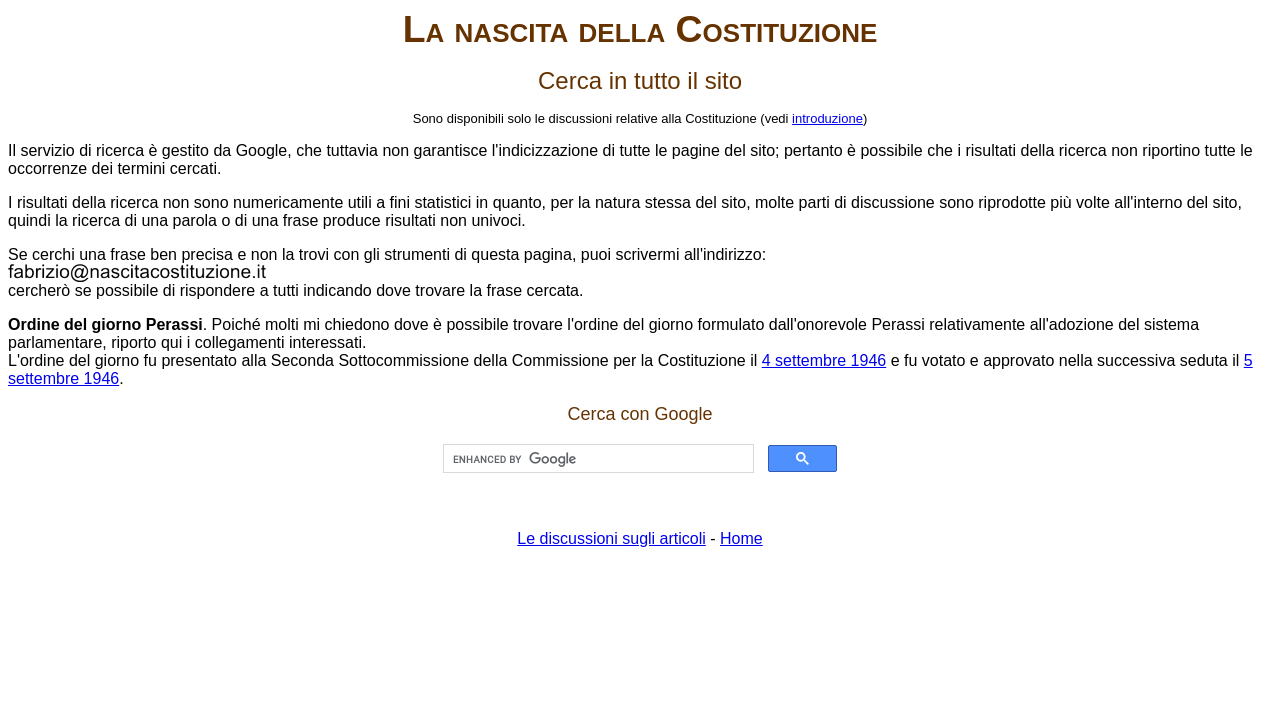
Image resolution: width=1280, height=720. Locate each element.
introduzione (827, 118)
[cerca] (596, 459)
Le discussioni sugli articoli (611, 538)
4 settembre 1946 (824, 360)
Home (741, 538)
